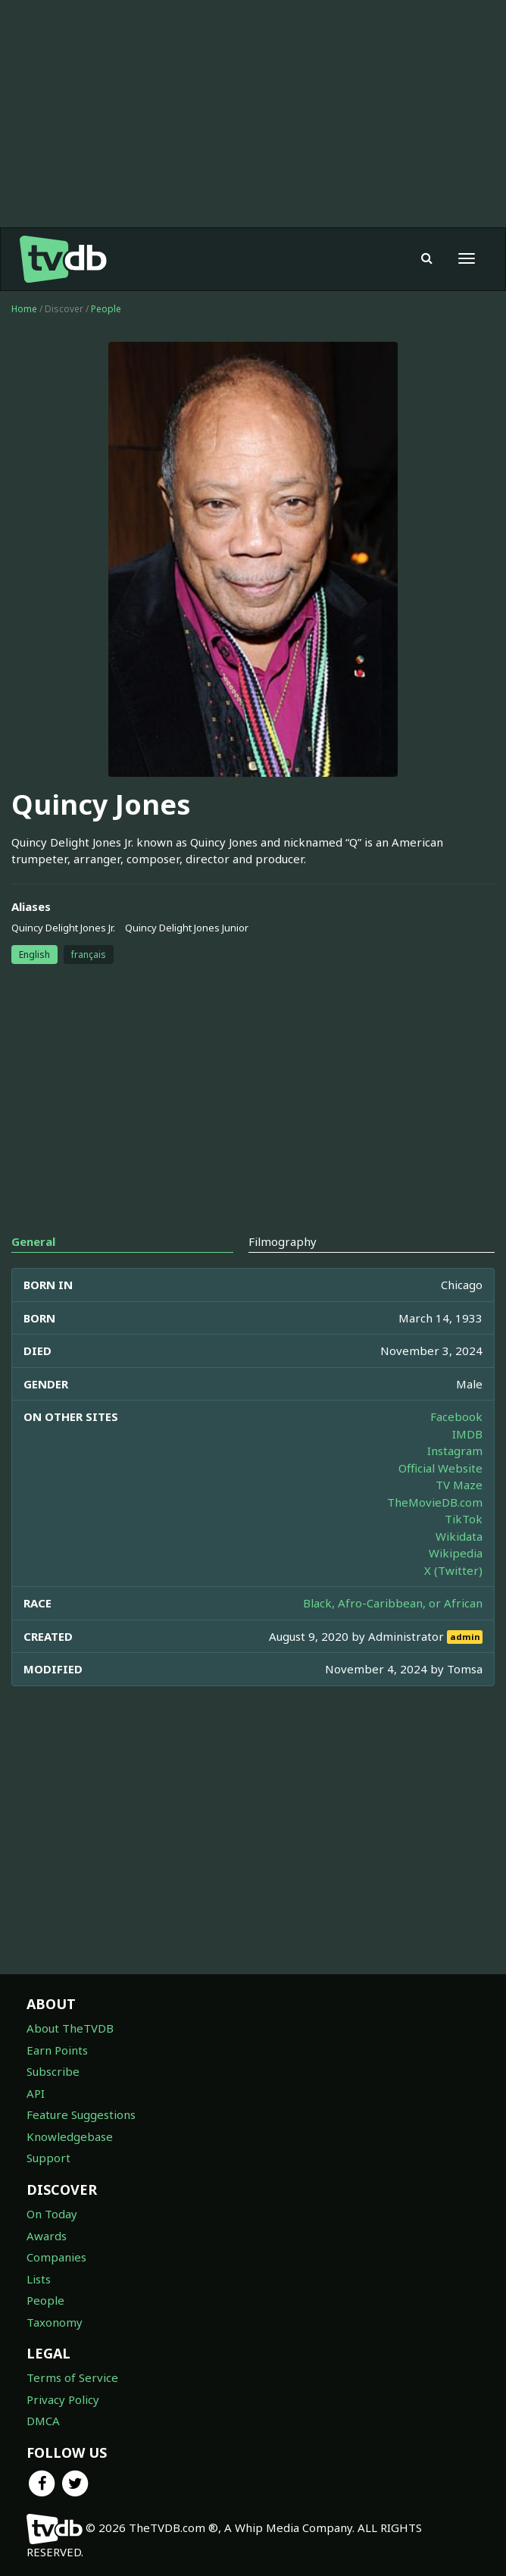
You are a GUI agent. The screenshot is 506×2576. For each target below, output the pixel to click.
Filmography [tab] (282, 1241)
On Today (52, 2213)
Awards (47, 2235)
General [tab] (33, 1241)
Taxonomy (55, 2322)
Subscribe (53, 2071)
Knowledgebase (70, 2136)
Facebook (456, 1416)
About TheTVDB (70, 2028)
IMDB (467, 1433)
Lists (39, 2278)
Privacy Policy (63, 2399)
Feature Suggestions (81, 2114)
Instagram (455, 1450)
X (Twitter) (453, 1570)
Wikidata (459, 1536)
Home (24, 308)
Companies (56, 2257)
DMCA (43, 2420)
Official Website (440, 1468)
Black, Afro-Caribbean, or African (393, 1602)
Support (48, 2157)
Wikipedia (456, 1552)
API (36, 2093)
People (106, 308)
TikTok (464, 1518)
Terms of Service (72, 2377)
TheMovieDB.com (435, 1502)
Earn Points (57, 2050)
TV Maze (459, 1484)
